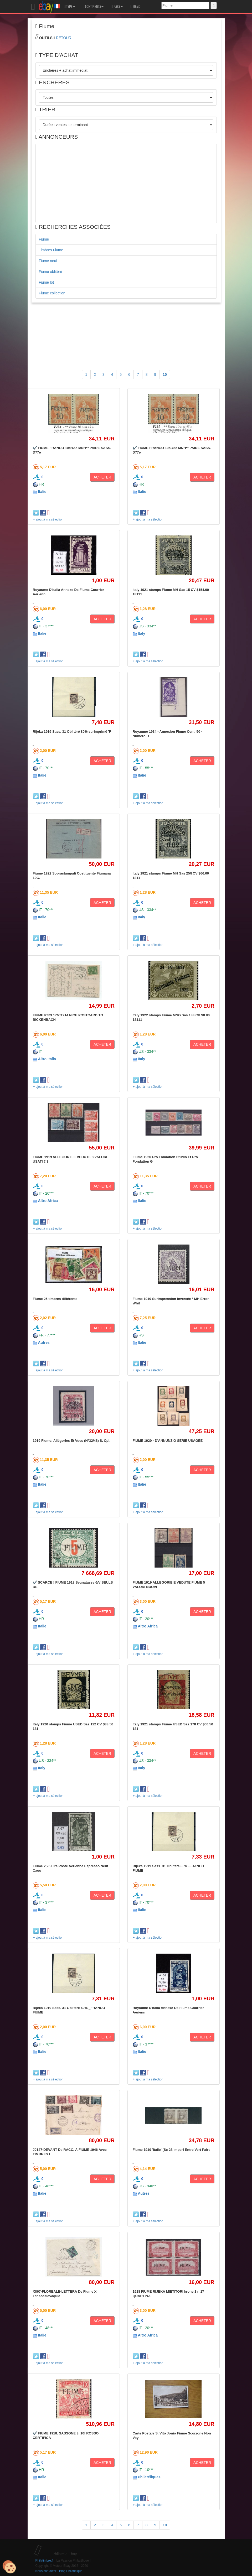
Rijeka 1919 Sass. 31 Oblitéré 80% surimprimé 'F (72, 731)
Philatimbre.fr (44, 2560)
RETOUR (63, 38)
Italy (141, 633)
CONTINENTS (93, 6)
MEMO (136, 6)
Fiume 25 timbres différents (55, 1299)
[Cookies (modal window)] (9, 2567)
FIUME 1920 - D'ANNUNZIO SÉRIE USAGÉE (168, 1441)
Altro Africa (48, 1201)
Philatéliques (149, 2477)
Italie (42, 492)
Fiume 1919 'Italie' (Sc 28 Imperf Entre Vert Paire (171, 2150)
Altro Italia (47, 1059)
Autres (43, 1342)
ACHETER (102, 477)
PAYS (116, 6)
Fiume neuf (48, 261)
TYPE (69, 6)
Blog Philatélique (71, 2571)
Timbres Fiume (51, 250)
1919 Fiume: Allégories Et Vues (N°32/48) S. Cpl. (71, 1441)
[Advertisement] (126, 183)
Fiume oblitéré (50, 271)
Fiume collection (52, 293)
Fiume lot (46, 282)
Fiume (44, 239)
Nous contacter (45, 2571)
